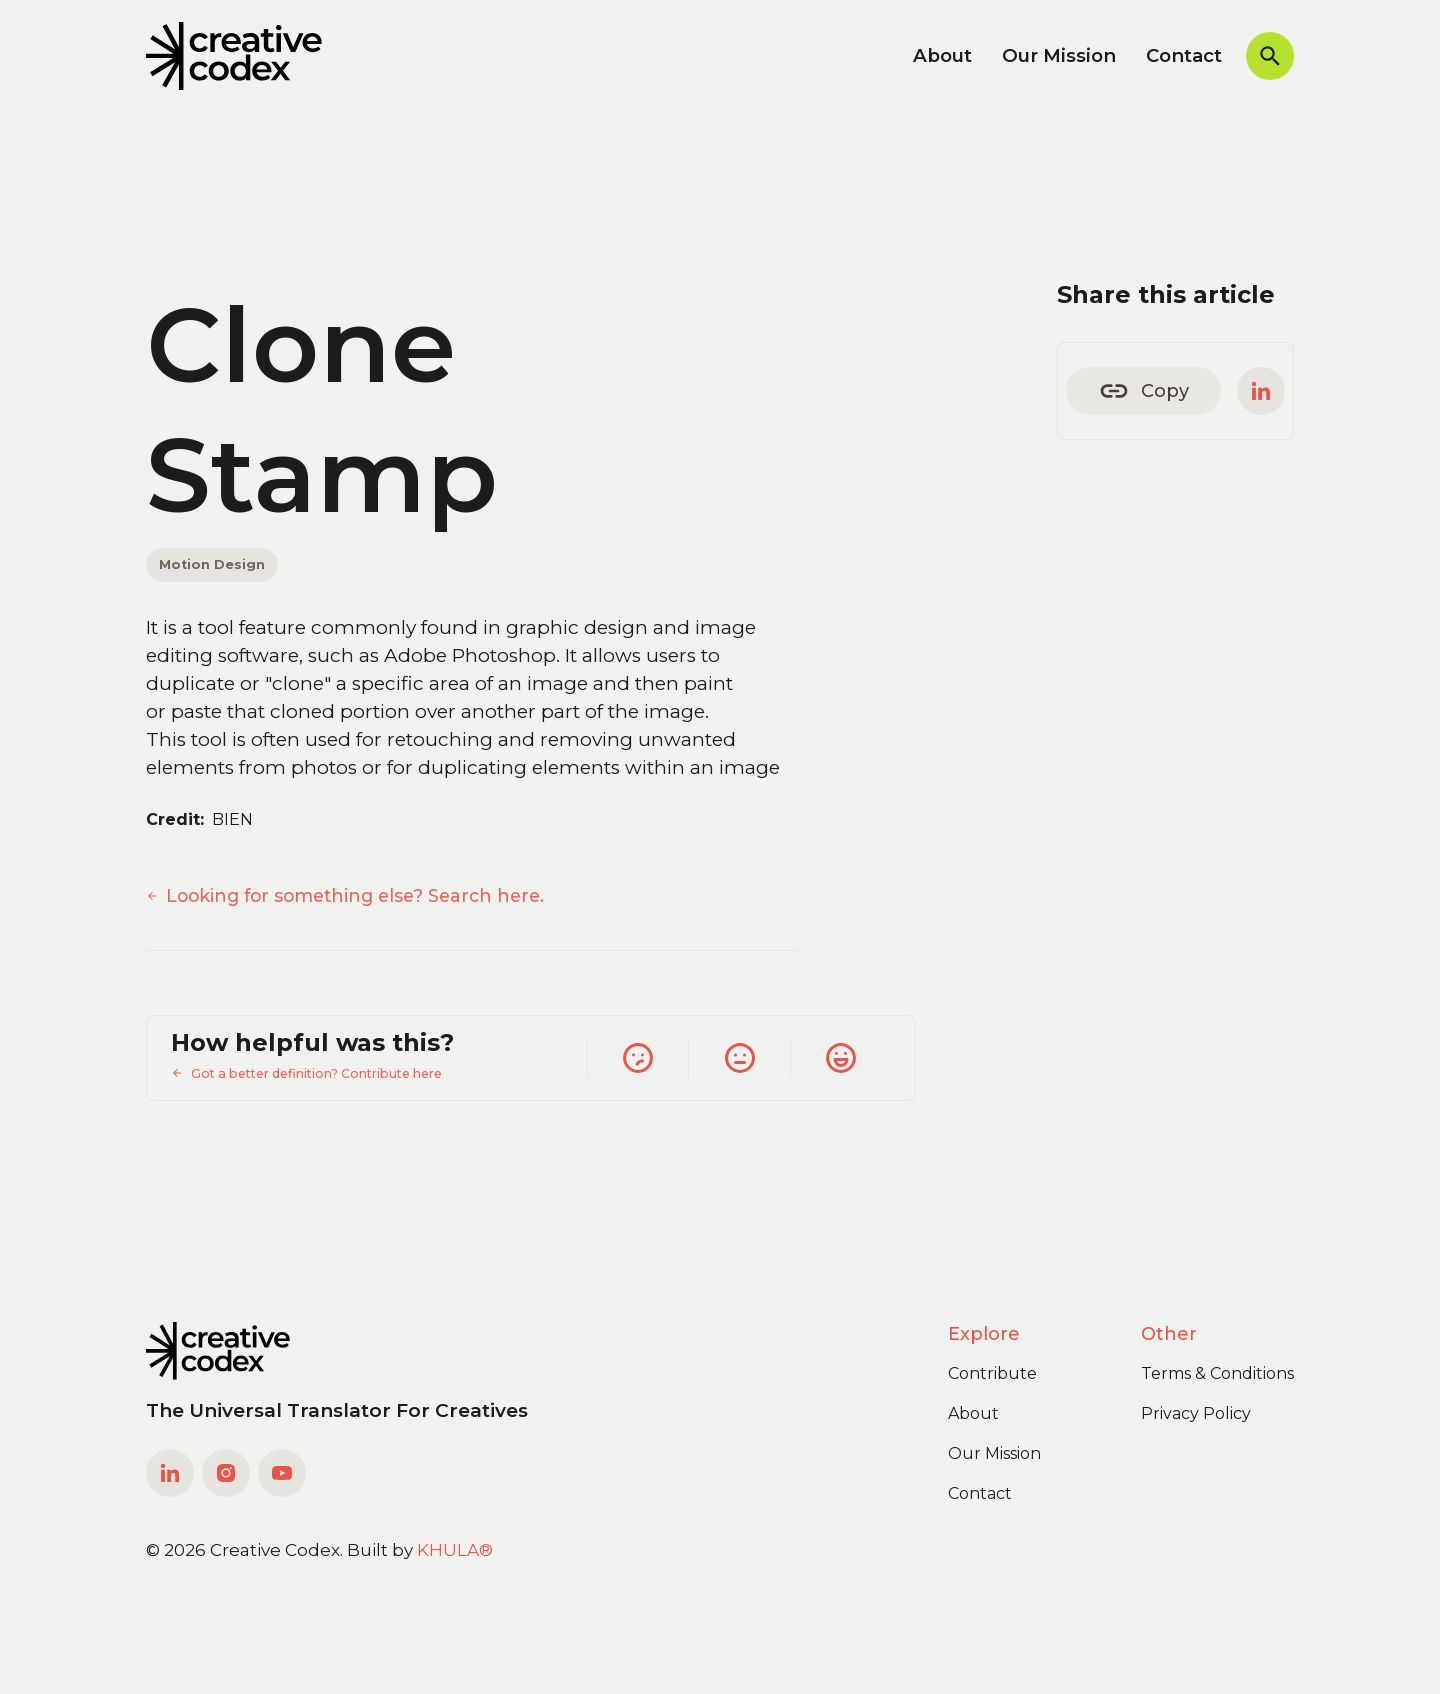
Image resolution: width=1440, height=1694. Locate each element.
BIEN (232, 819)
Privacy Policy (1196, 1413)
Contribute (992, 1373)
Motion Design (212, 564)
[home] (234, 56)
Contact (1184, 55)
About (942, 55)
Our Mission (1059, 55)
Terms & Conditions (1217, 1373)
